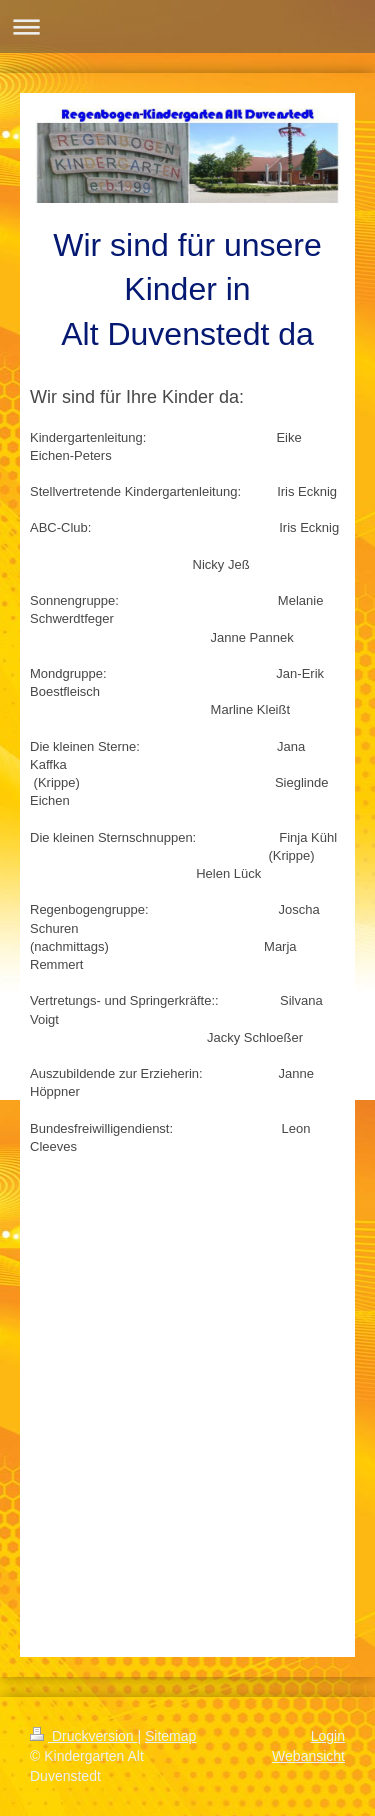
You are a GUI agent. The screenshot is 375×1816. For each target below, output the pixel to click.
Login (328, 1736)
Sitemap (170, 1736)
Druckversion (83, 1736)
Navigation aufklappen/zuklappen (187, 26)
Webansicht (308, 1756)
